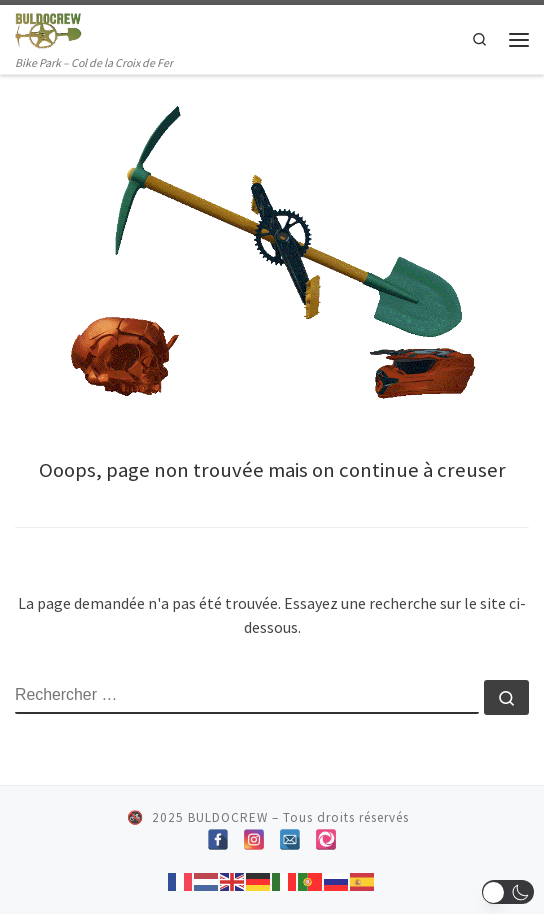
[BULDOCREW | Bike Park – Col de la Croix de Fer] (48, 28)
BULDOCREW (228, 817)
